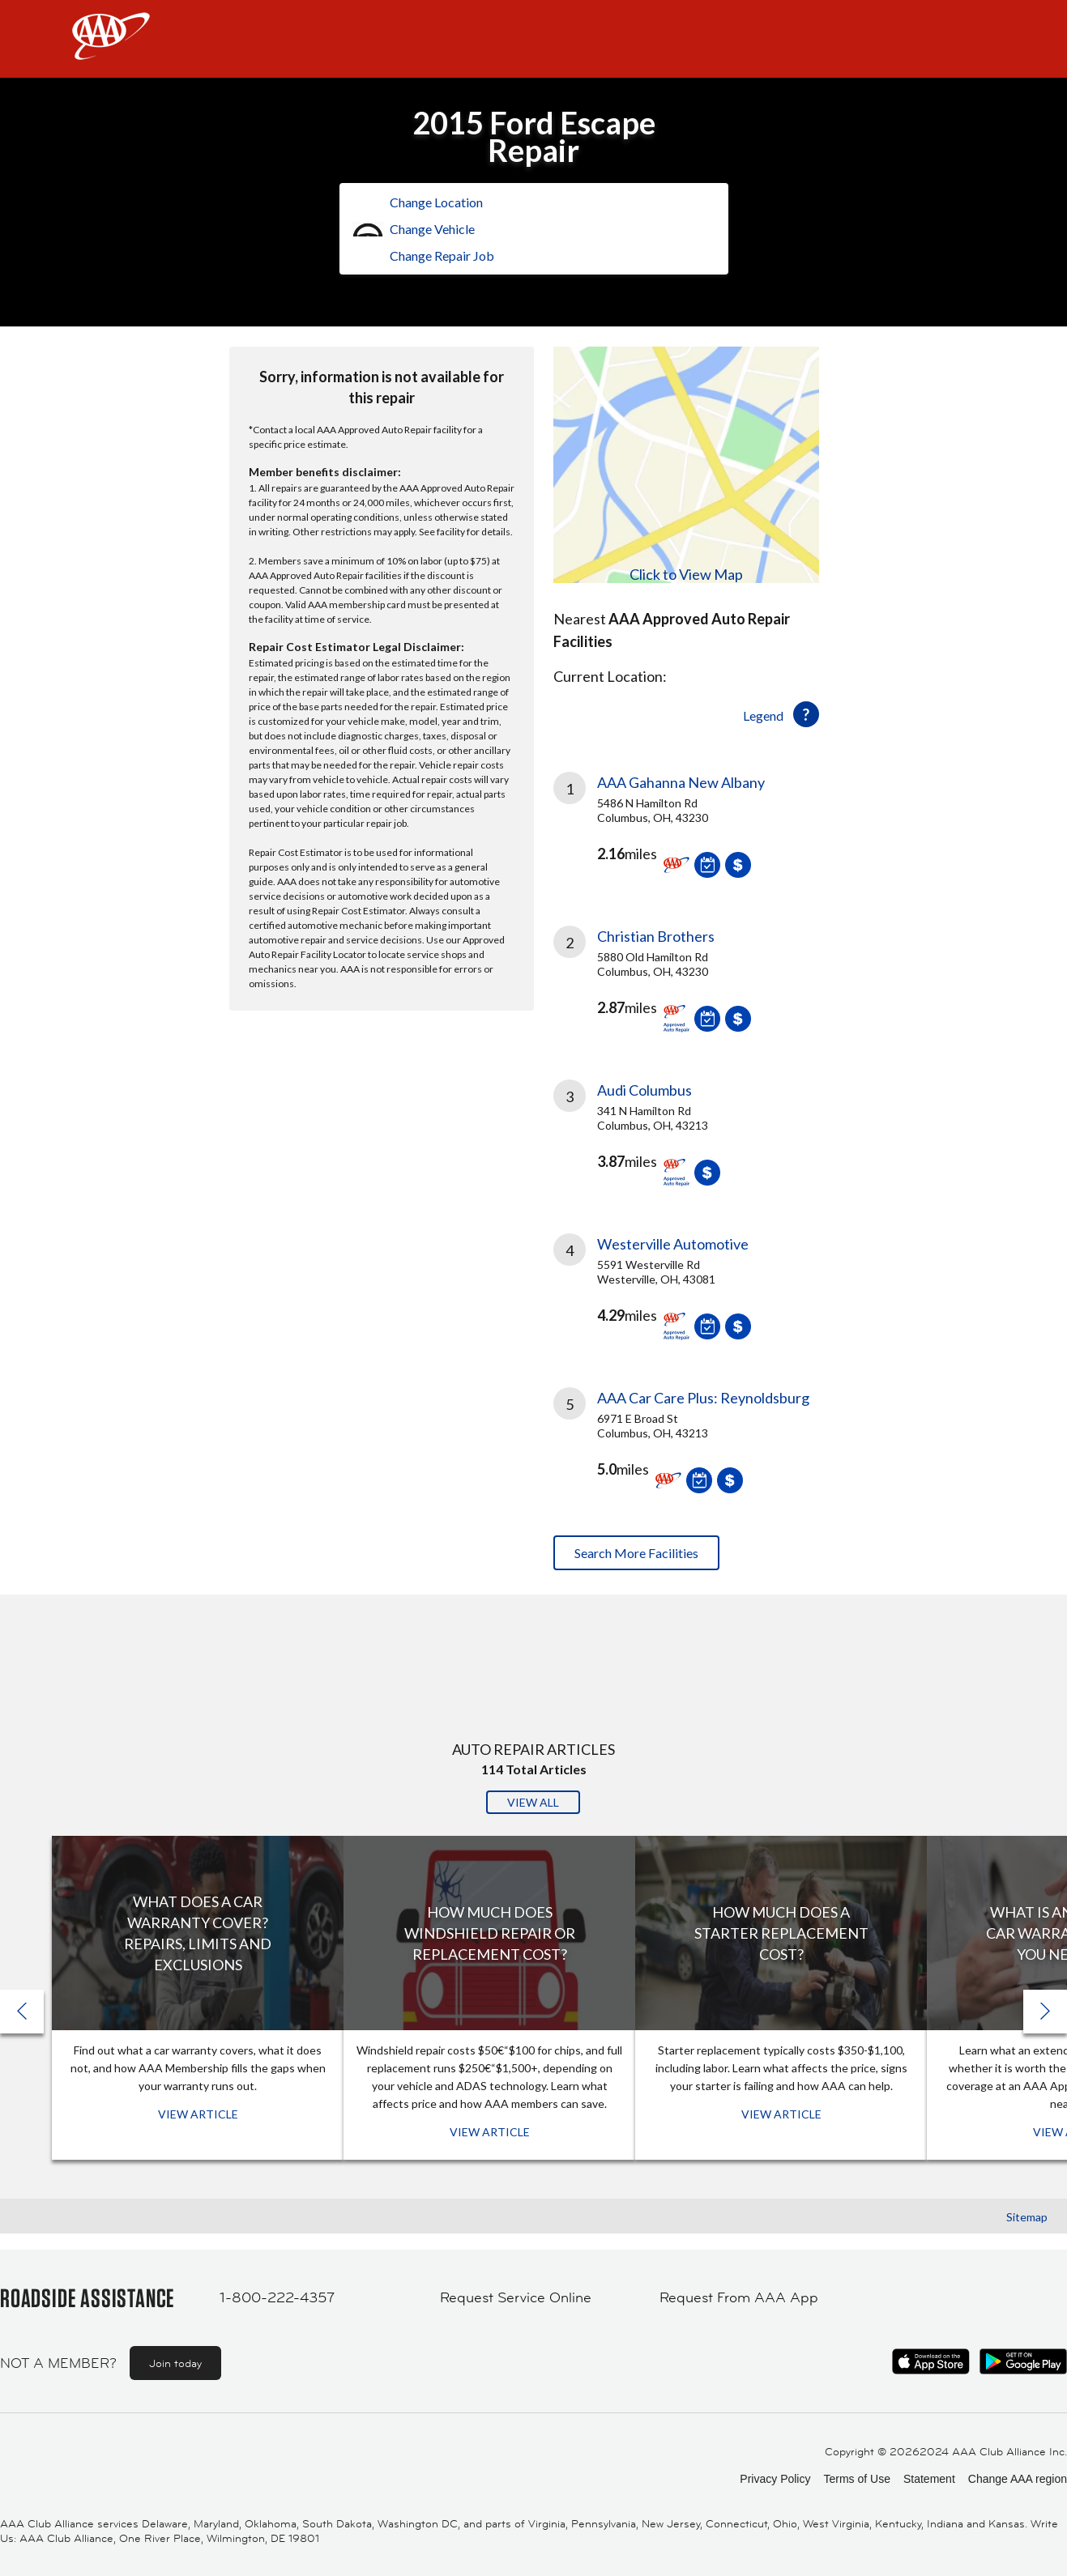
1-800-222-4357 (277, 2297)
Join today (175, 2363)
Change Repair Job (442, 255)
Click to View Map (686, 574)
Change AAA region (1017, 2478)
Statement (929, 2478)
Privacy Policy (775, 2478)
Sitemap (1027, 2217)
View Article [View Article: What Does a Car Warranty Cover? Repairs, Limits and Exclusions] (198, 2114)
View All (533, 1802)
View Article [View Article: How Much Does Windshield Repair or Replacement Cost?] (490, 2132)
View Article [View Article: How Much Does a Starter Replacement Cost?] (781, 2114)
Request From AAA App (738, 2297)
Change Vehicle (432, 228)
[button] (1045, 2011)
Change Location (436, 202)
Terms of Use (856, 2478)
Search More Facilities (636, 1553)
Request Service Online (515, 2297)
